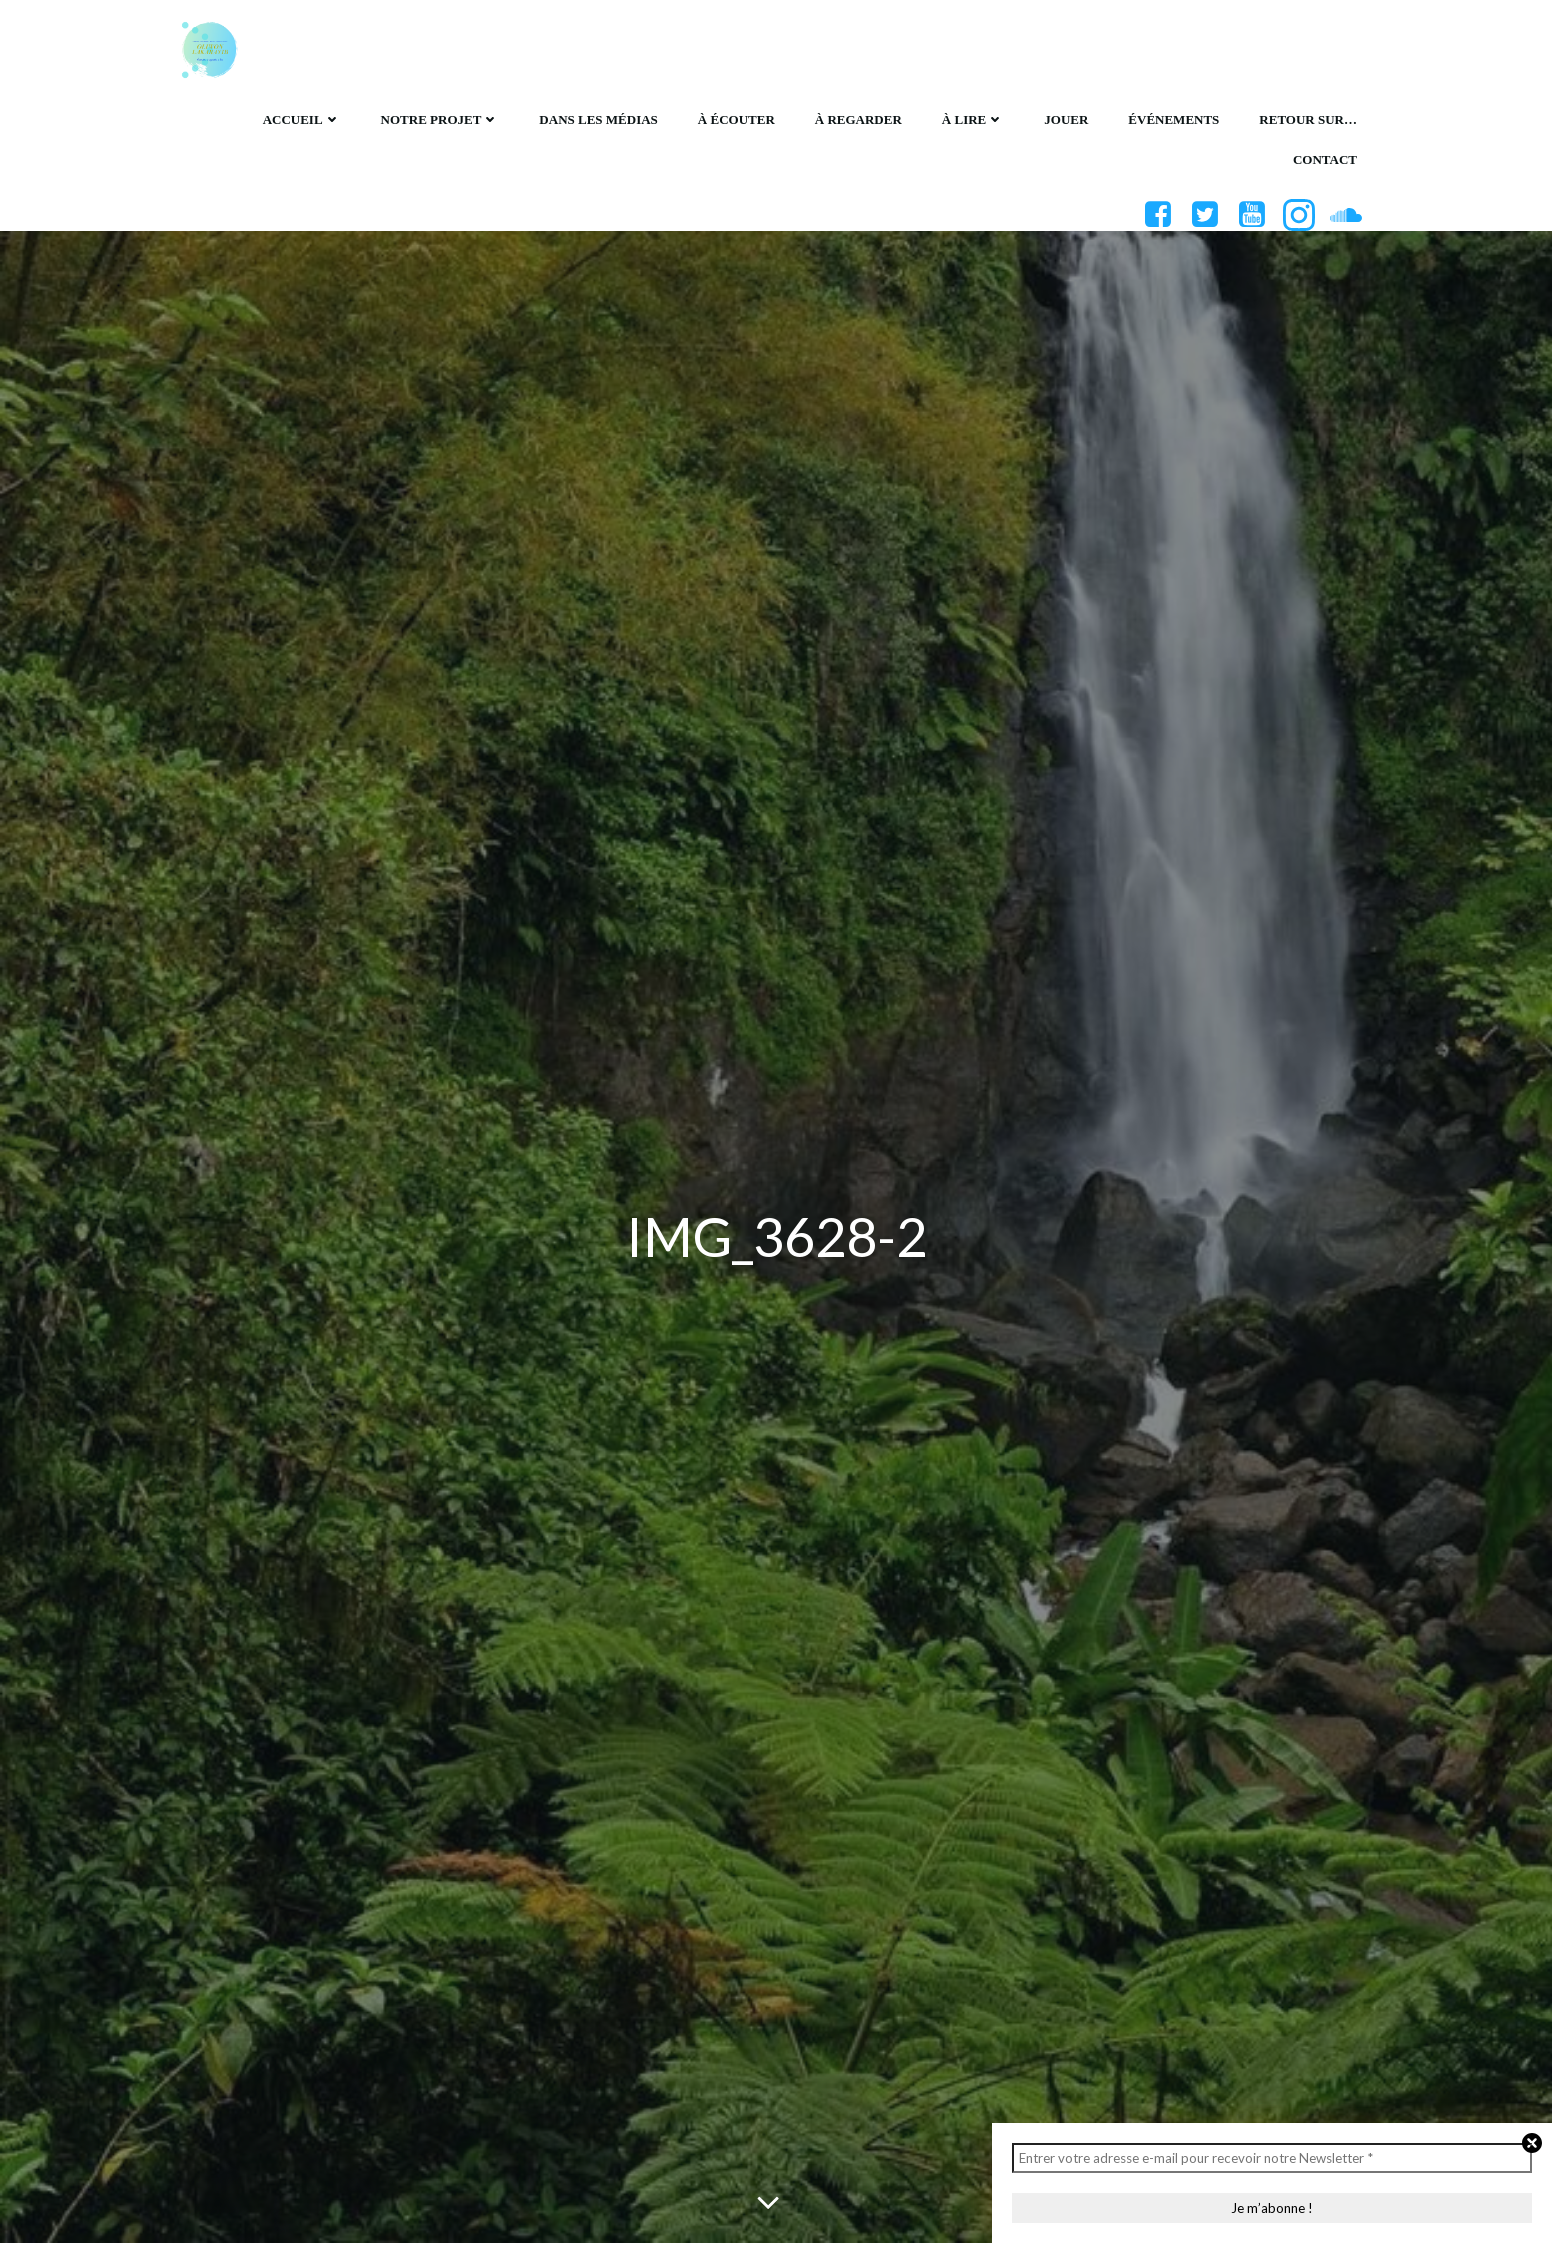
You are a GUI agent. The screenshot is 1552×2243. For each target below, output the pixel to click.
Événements (1173, 119)
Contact (1325, 159)
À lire (973, 119)
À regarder (858, 119)
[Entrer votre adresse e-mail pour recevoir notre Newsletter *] (1272, 2158)
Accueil (302, 119)
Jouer (1066, 119)
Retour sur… (1308, 119)
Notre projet (440, 119)
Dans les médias (598, 119)
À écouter (736, 119)
